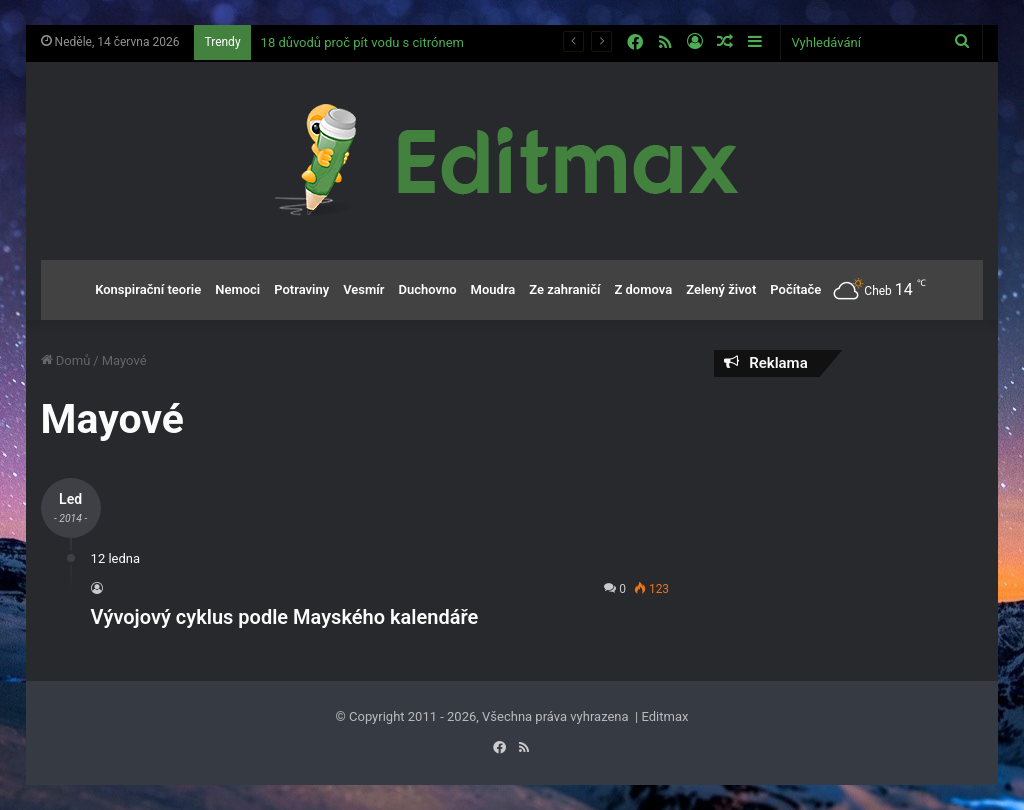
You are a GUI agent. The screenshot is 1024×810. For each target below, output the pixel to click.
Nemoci (237, 289)
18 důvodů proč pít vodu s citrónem (362, 42)
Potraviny (301, 289)
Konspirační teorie (148, 289)
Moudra (493, 289)
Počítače (795, 289)
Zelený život (721, 289)
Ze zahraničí (564, 289)
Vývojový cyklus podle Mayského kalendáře (285, 617)
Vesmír (363, 289)
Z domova (643, 289)
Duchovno (427, 289)
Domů (66, 360)
